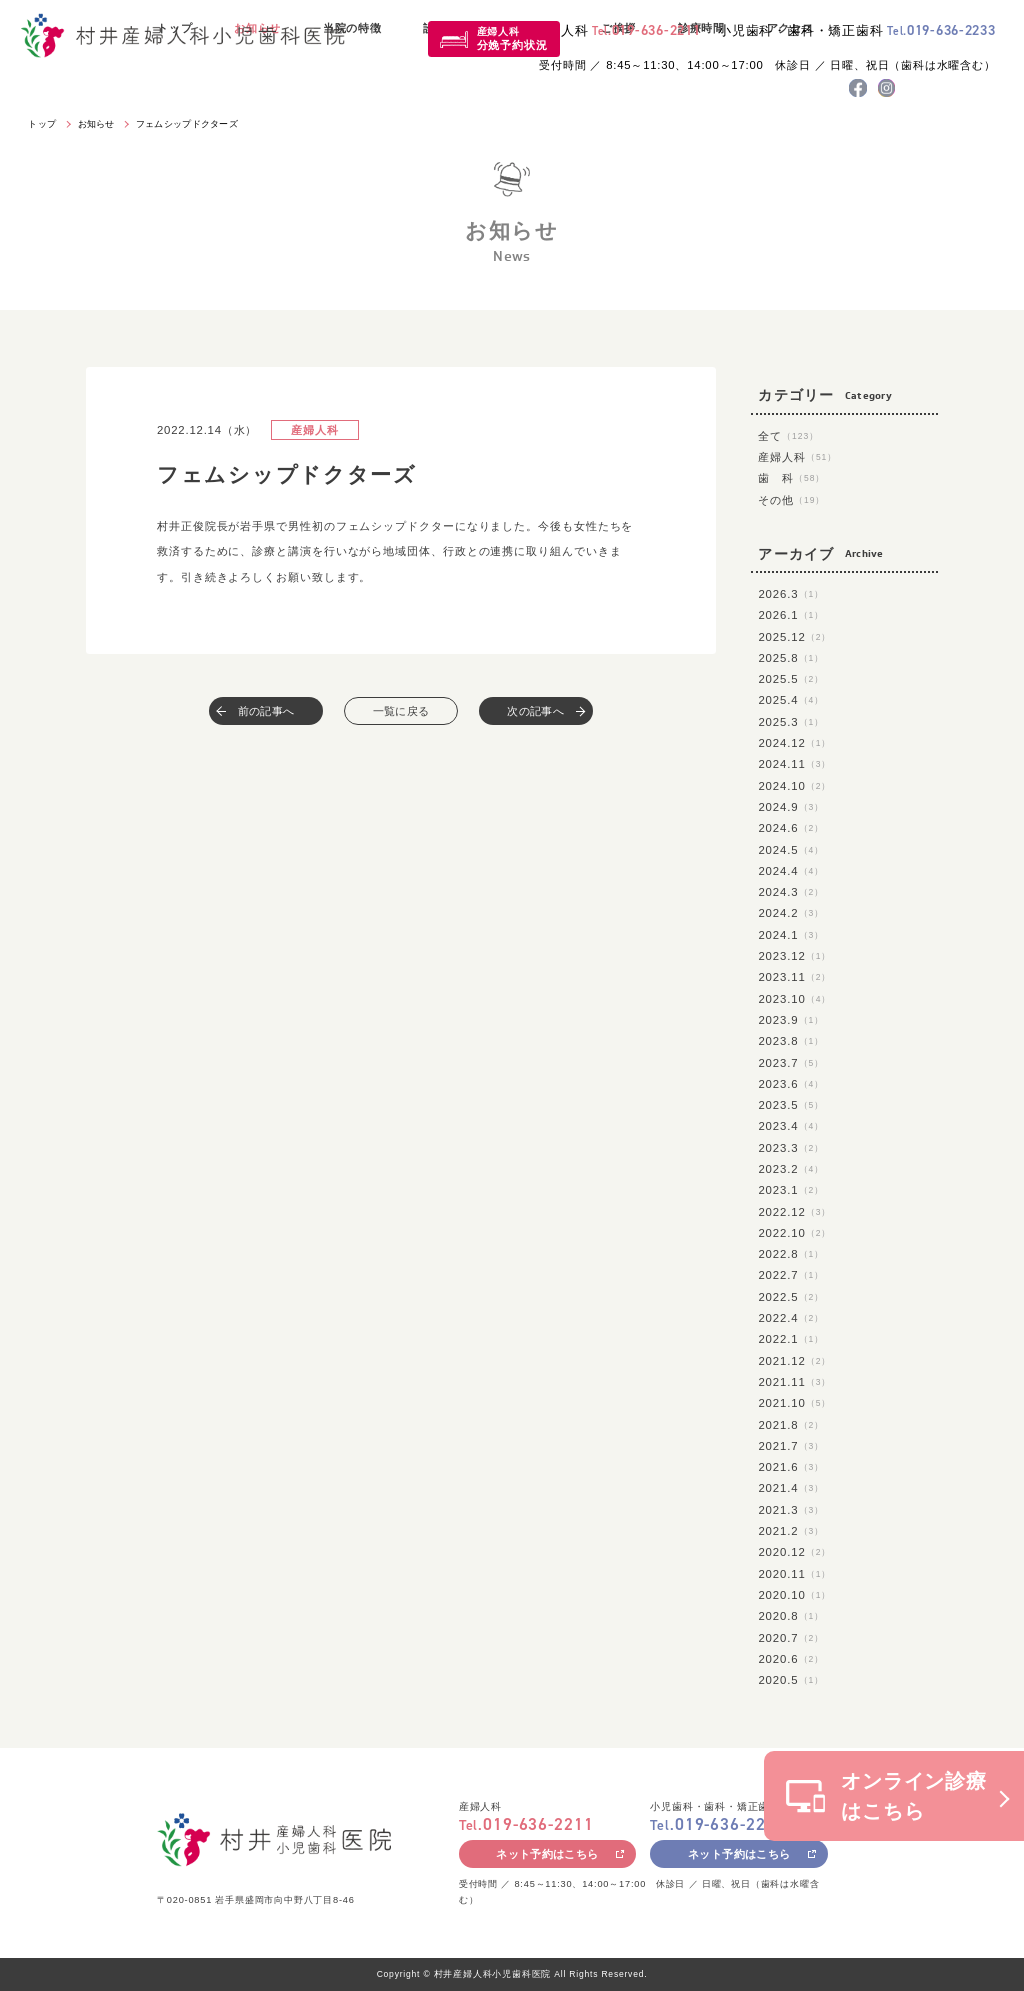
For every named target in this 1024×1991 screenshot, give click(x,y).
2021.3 (791, 1510)
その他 (791, 500)
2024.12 (794, 743)
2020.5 (791, 1680)
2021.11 (794, 1382)
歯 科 (791, 478)
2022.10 (794, 1233)
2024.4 (791, 871)
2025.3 (791, 722)
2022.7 (791, 1275)
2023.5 (791, 1105)
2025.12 (794, 637)
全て (788, 436)
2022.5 (791, 1297)
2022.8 (791, 1254)
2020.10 (794, 1595)
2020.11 (794, 1574)
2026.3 (791, 594)
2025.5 (791, 679)
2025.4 (791, 700)
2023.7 (791, 1063)
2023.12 (794, 956)
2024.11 (794, 764)
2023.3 (791, 1148)
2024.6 (791, 828)
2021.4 (791, 1488)
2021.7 (791, 1446)
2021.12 (794, 1361)
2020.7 (791, 1638)
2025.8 (791, 658)
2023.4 (791, 1126)
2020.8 (791, 1616)
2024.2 (791, 913)
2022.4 (791, 1318)
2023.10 (794, 999)
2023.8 (791, 1041)
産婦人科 (512, 38)
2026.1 (791, 615)
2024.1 (791, 935)
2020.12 (794, 1552)
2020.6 (791, 1659)
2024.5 (791, 850)
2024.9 (791, 807)
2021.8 (791, 1425)
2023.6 (791, 1084)
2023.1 (791, 1190)
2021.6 (791, 1467)
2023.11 (794, 977)
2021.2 (791, 1531)
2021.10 (794, 1403)
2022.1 (791, 1339)
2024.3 (791, 892)
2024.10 (794, 786)
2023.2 (791, 1169)
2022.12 (794, 1212)
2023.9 (791, 1020)
